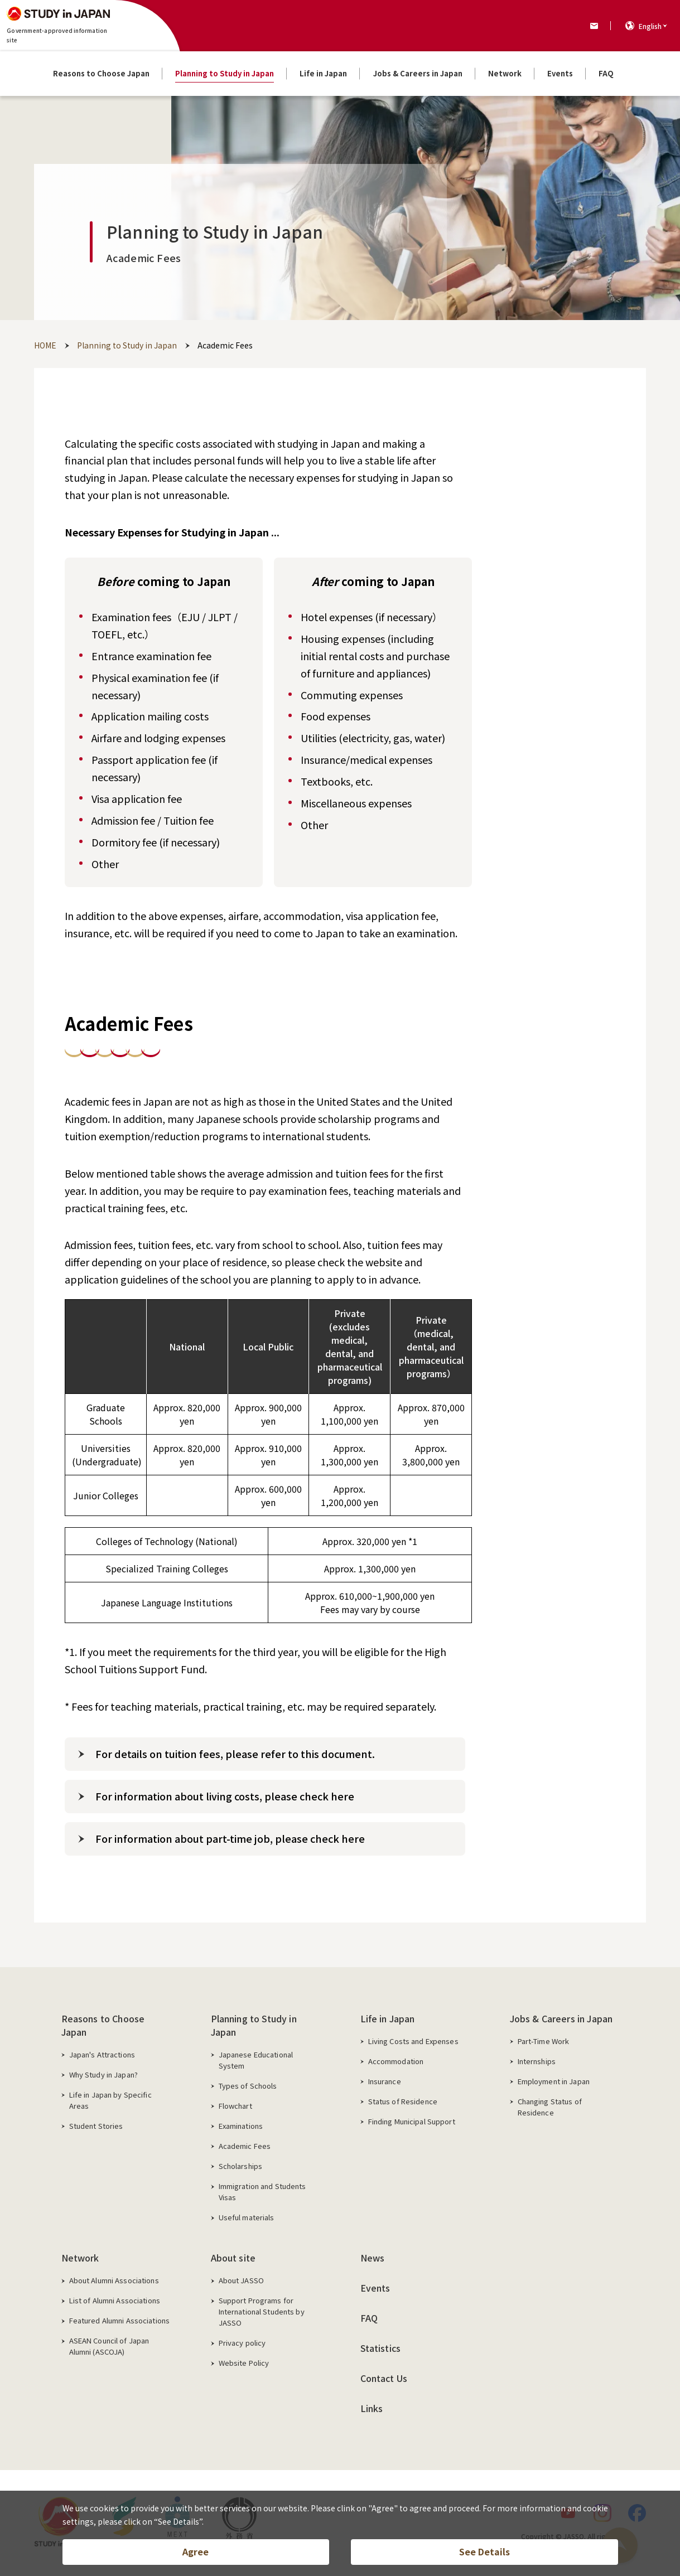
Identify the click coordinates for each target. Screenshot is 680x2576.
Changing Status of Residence (550, 2107)
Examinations (241, 2125)
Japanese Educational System (256, 2060)
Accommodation (396, 2061)
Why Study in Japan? (103, 2074)
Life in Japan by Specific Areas (110, 2100)
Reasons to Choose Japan (103, 2025)
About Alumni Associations (114, 2280)
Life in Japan (387, 2018)
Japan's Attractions (102, 2054)
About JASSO (241, 2280)
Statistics (380, 2348)
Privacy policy (242, 2342)
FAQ (369, 2318)
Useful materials (246, 2217)
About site (233, 2257)
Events (375, 2287)
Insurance (384, 2081)
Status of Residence (402, 2101)
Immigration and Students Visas (262, 2191)
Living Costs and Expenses (413, 2041)
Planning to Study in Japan (254, 2025)
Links (371, 2408)
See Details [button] (484, 2551)
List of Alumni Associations (115, 2300)
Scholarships (241, 2166)
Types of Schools (248, 2085)
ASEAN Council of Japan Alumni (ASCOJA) (109, 2346)
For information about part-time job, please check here (230, 1838)
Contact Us (384, 2378)
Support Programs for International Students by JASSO (262, 2311)
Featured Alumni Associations (119, 2320)
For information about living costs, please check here (224, 1796)
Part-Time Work (544, 2041)
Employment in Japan (554, 2081)
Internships (537, 2061)
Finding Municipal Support (411, 2121)
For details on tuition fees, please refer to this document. (235, 1753)
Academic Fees (245, 2146)
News (372, 2257)
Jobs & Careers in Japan (561, 2018)
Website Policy (244, 2362)
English (650, 26)
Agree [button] (195, 2551)
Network (80, 2257)
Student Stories (96, 2125)
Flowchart (235, 2105)
